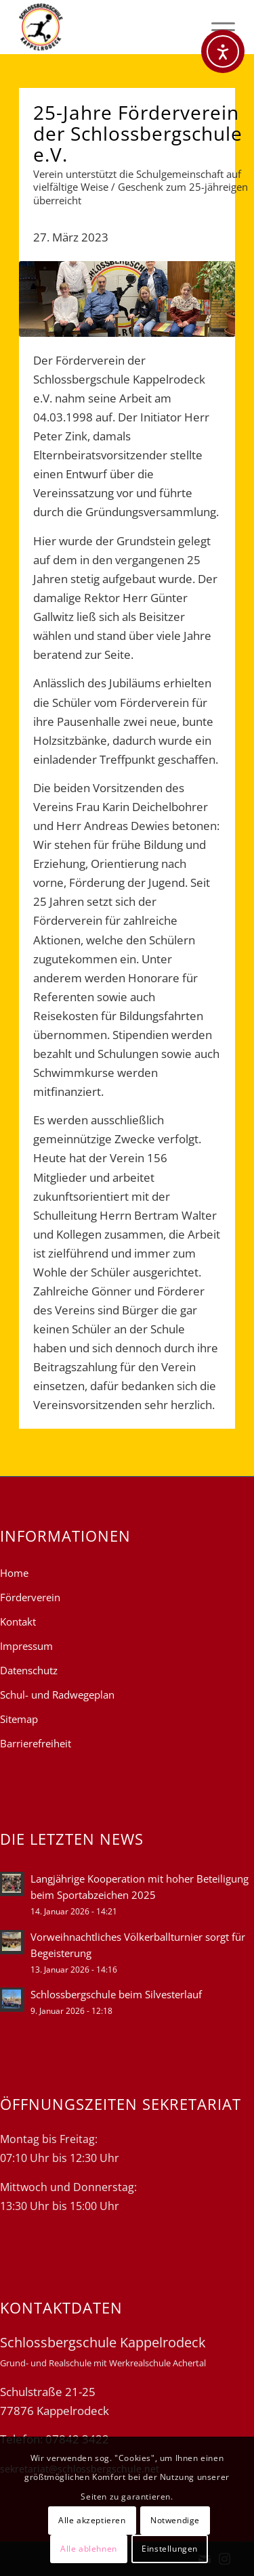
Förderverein (30, 1597)
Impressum (26, 1646)
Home (14, 1573)
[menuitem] (216, 27)
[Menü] (216, 27)
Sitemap (19, 1719)
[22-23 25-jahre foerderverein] (127, 298)
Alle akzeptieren (92, 2520)
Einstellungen (170, 2548)
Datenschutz (29, 1670)
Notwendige (175, 2520)
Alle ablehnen (88, 2548)
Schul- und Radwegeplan (57, 1694)
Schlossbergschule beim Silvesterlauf (116, 1994)
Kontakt (18, 1621)
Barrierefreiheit (35, 1743)
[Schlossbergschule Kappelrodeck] (105, 27)
